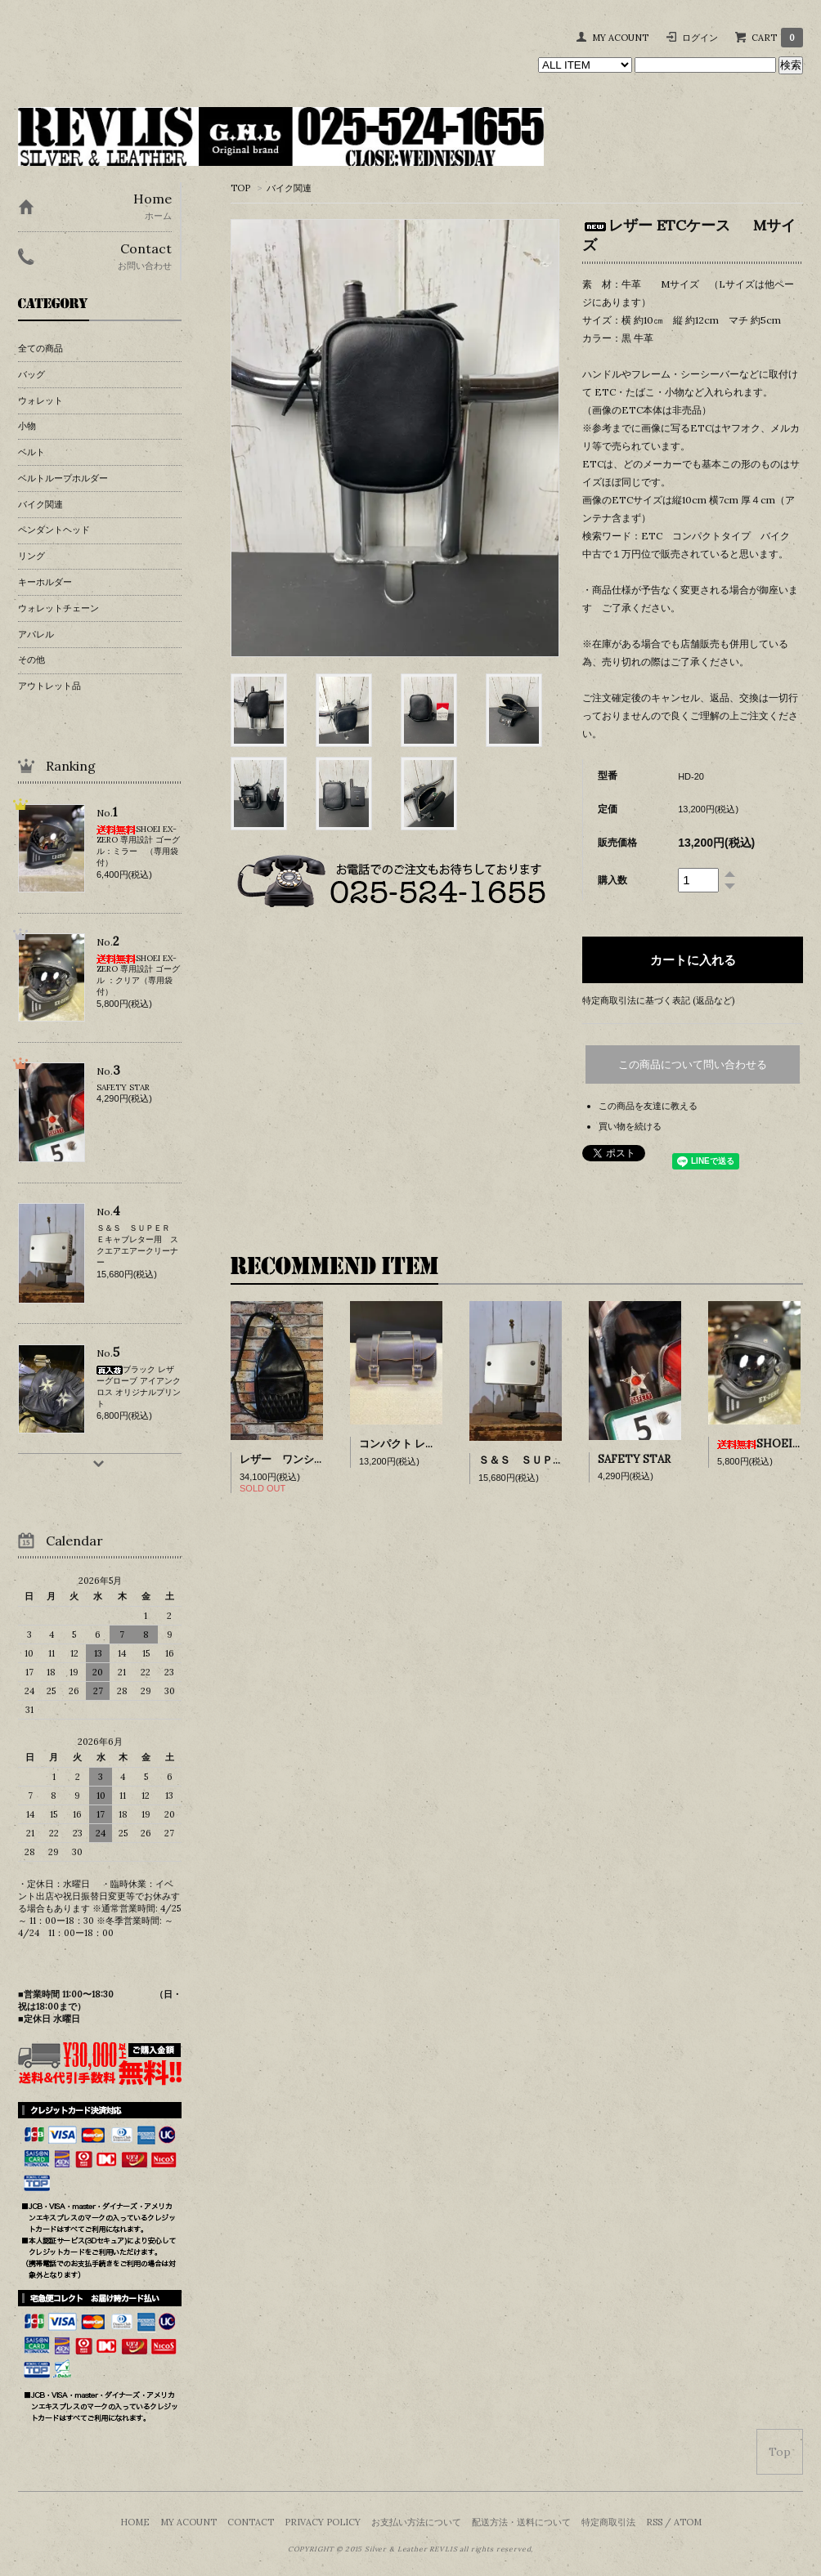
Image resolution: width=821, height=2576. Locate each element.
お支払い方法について (416, 2522)
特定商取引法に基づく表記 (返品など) (658, 1000)
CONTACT (250, 2522)
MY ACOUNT (620, 37)
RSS (654, 2522)
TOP (240, 188)
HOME (135, 2522)
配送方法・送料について (521, 2522)
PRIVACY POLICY (323, 2522)
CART (777, 37)
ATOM (688, 2522)
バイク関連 (289, 188)
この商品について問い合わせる (692, 1064)
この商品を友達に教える (648, 1105)
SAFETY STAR (634, 1459)
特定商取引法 (608, 2522)
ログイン (700, 37)
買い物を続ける (630, 1126)
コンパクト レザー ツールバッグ (436, 1444)
